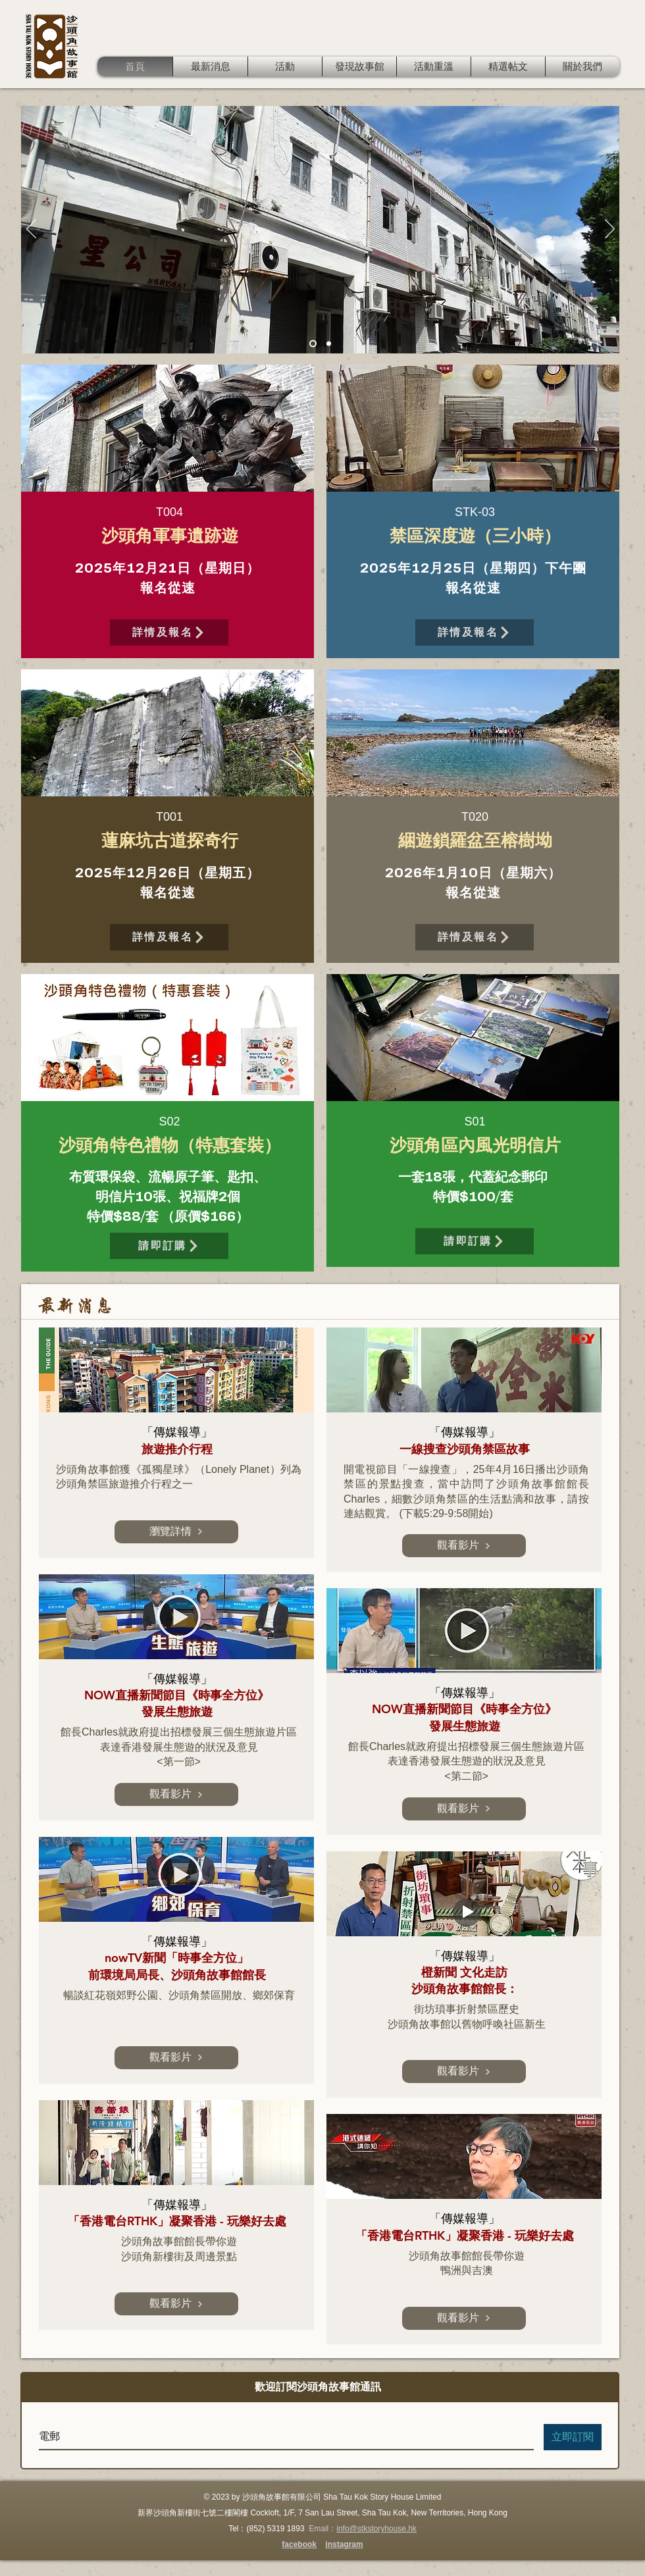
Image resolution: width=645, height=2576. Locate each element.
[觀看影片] (176, 1794)
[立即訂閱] (573, 2437)
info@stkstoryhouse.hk (376, 2528)
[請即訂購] (169, 1246)
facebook (299, 2544)
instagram (344, 2544)
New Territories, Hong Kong (459, 2512)
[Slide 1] (313, 344)
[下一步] (610, 229)
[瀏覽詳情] (176, 1531)
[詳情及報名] (169, 632)
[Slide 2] (328, 344)
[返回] (31, 229)
